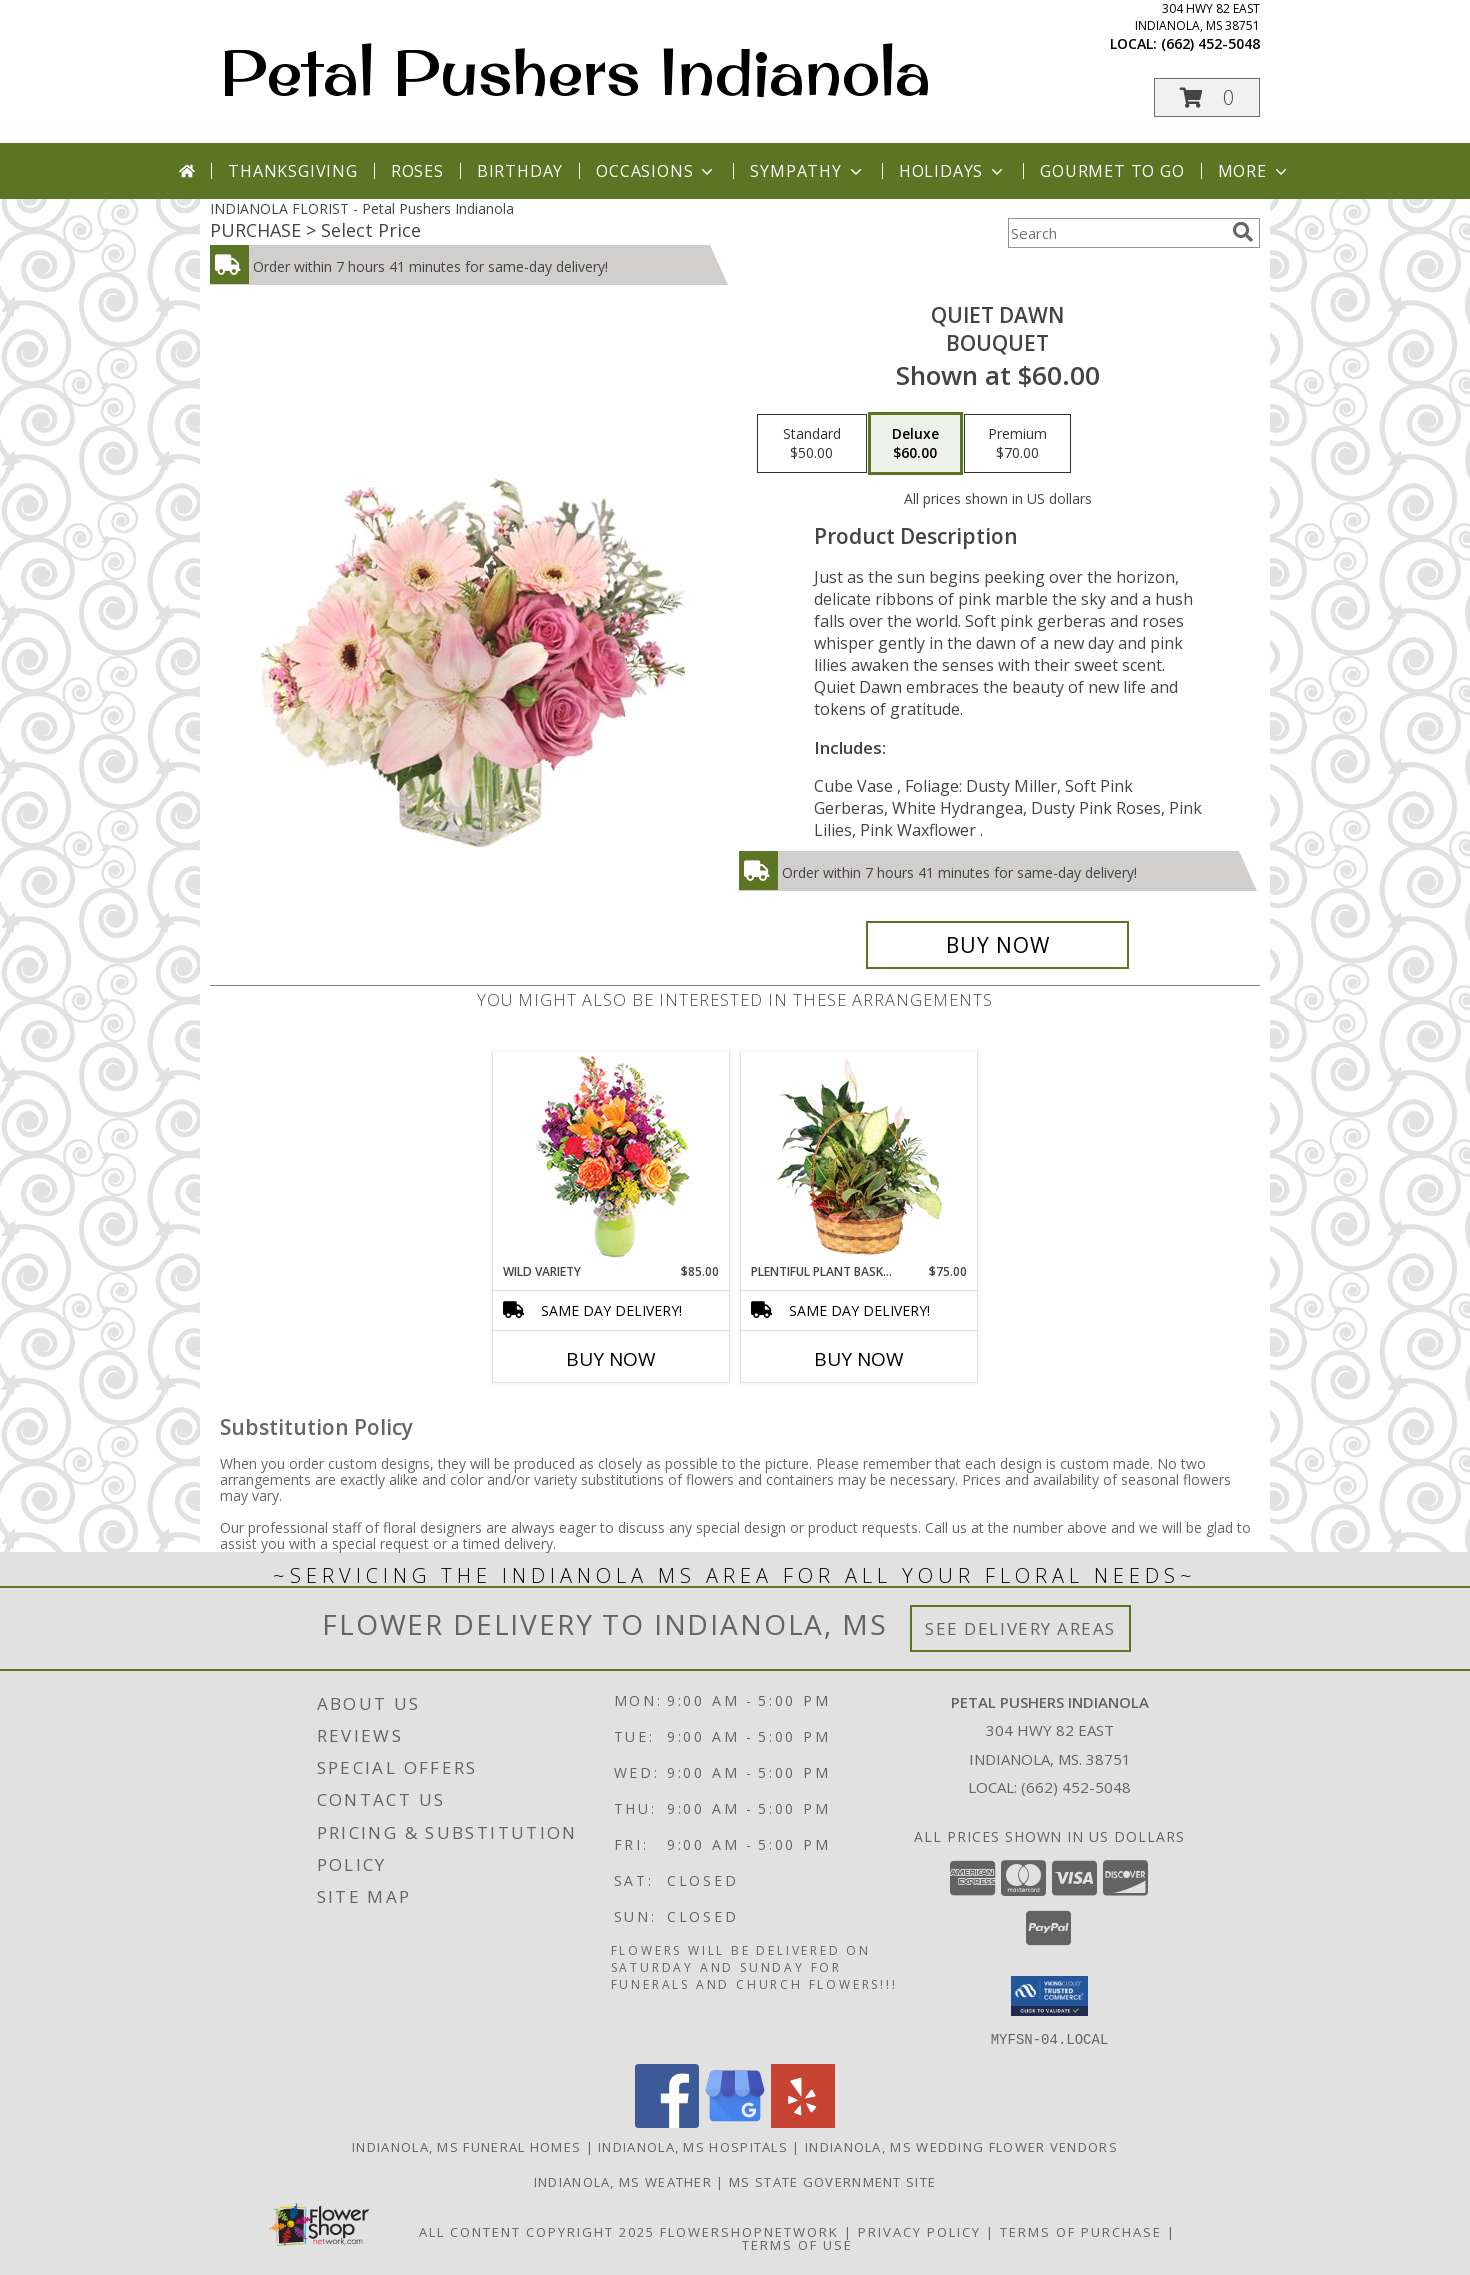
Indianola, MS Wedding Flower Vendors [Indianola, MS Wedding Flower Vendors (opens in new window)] (961, 2146)
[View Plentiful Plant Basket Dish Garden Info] (859, 1157)
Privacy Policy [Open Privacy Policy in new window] (919, 2231)
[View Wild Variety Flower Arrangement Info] (611, 1157)
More (1254, 171)
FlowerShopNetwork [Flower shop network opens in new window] (749, 2231)
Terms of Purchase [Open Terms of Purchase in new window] (1081, 2231)
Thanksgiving (293, 171)
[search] (1243, 232)
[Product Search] (1116, 233)
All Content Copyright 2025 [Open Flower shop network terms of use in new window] (537, 2231)
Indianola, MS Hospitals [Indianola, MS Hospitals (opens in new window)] (693, 2146)
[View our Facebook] (667, 2121)
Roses (417, 171)
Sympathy (807, 171)
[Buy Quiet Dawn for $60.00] (997, 945)
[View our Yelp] (803, 2121)
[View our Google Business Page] (735, 2121)
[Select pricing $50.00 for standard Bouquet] (812, 444)
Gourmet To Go (1112, 171)
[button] (1207, 97)
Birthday (520, 171)
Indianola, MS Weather (623, 2181)
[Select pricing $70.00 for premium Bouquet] (1017, 444)
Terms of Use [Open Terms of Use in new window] (797, 2244)
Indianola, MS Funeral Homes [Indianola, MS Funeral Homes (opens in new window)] (466, 2146)
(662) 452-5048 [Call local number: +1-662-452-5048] (1210, 43)
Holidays (953, 171)
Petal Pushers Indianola (575, 71)
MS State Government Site (832, 2181)
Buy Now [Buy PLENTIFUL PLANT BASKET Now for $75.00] (859, 1359)
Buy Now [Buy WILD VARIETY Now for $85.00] (611, 1359)
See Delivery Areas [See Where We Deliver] (1020, 1628)
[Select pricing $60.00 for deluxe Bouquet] (915, 444)
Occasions (656, 171)
